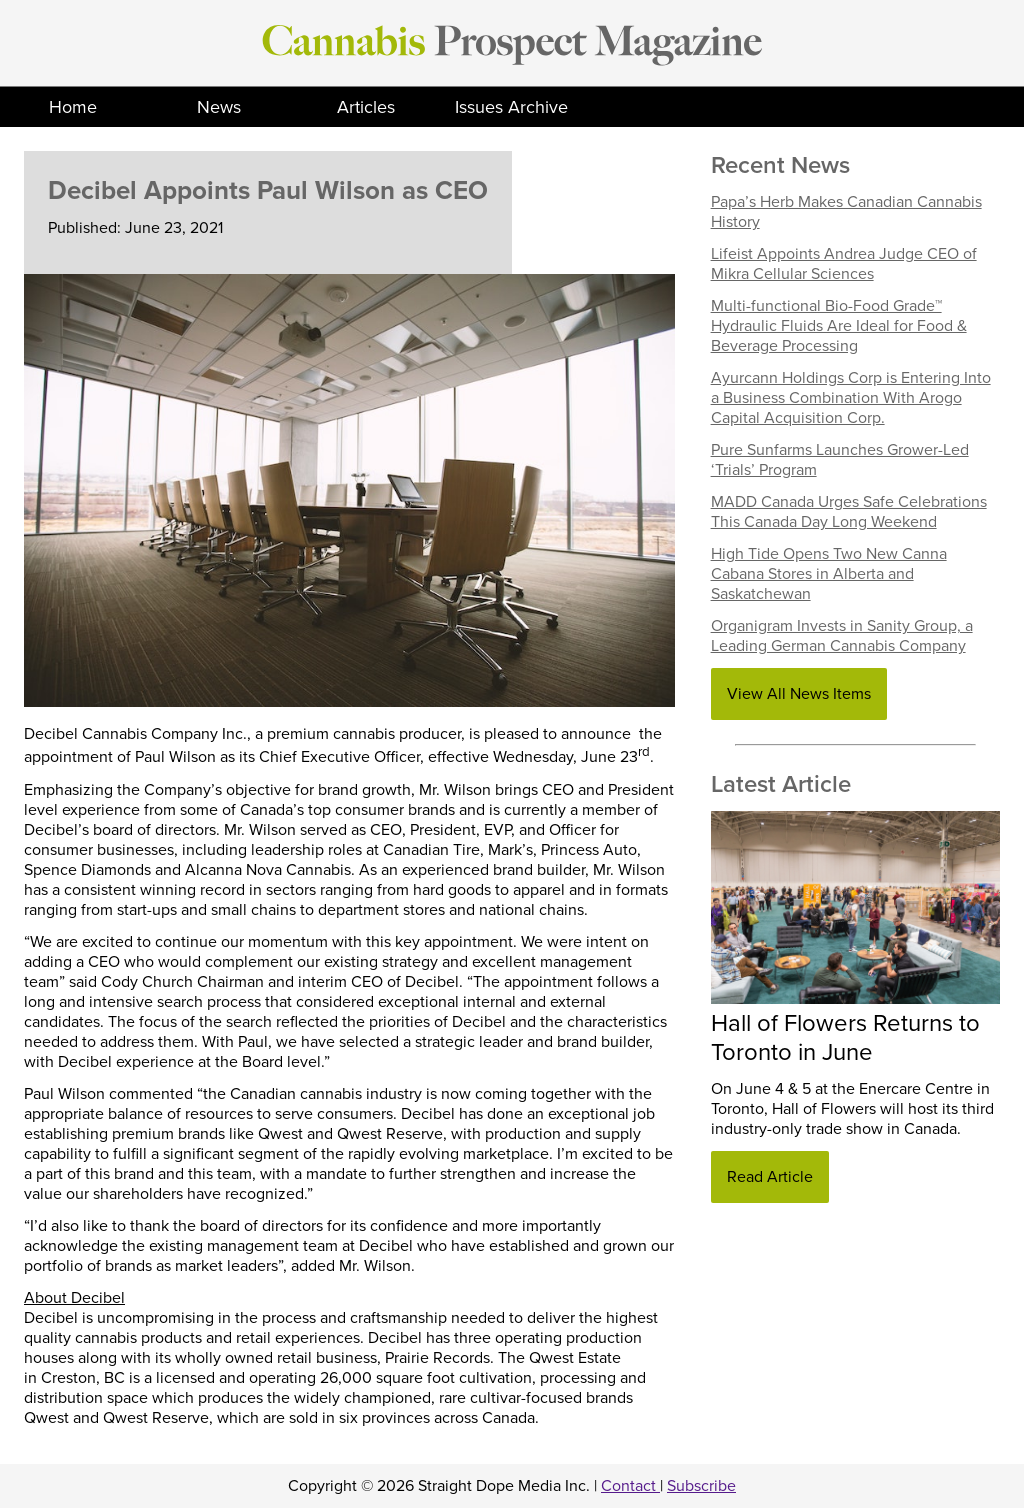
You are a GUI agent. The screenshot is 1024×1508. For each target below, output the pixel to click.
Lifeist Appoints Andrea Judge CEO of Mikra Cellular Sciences (844, 264)
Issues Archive (511, 107)
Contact (630, 1486)
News (219, 107)
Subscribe (701, 1486)
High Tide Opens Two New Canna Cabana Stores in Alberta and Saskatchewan (829, 574)
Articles (366, 107)
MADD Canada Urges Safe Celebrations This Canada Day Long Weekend (849, 512)
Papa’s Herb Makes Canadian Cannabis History (846, 212)
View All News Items (799, 694)
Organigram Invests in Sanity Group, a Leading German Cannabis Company (842, 636)
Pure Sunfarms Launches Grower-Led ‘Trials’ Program (840, 460)
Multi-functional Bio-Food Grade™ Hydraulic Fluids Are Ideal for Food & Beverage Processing (839, 326)
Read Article (770, 1177)
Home (73, 107)
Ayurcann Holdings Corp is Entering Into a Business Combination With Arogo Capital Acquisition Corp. (851, 398)
